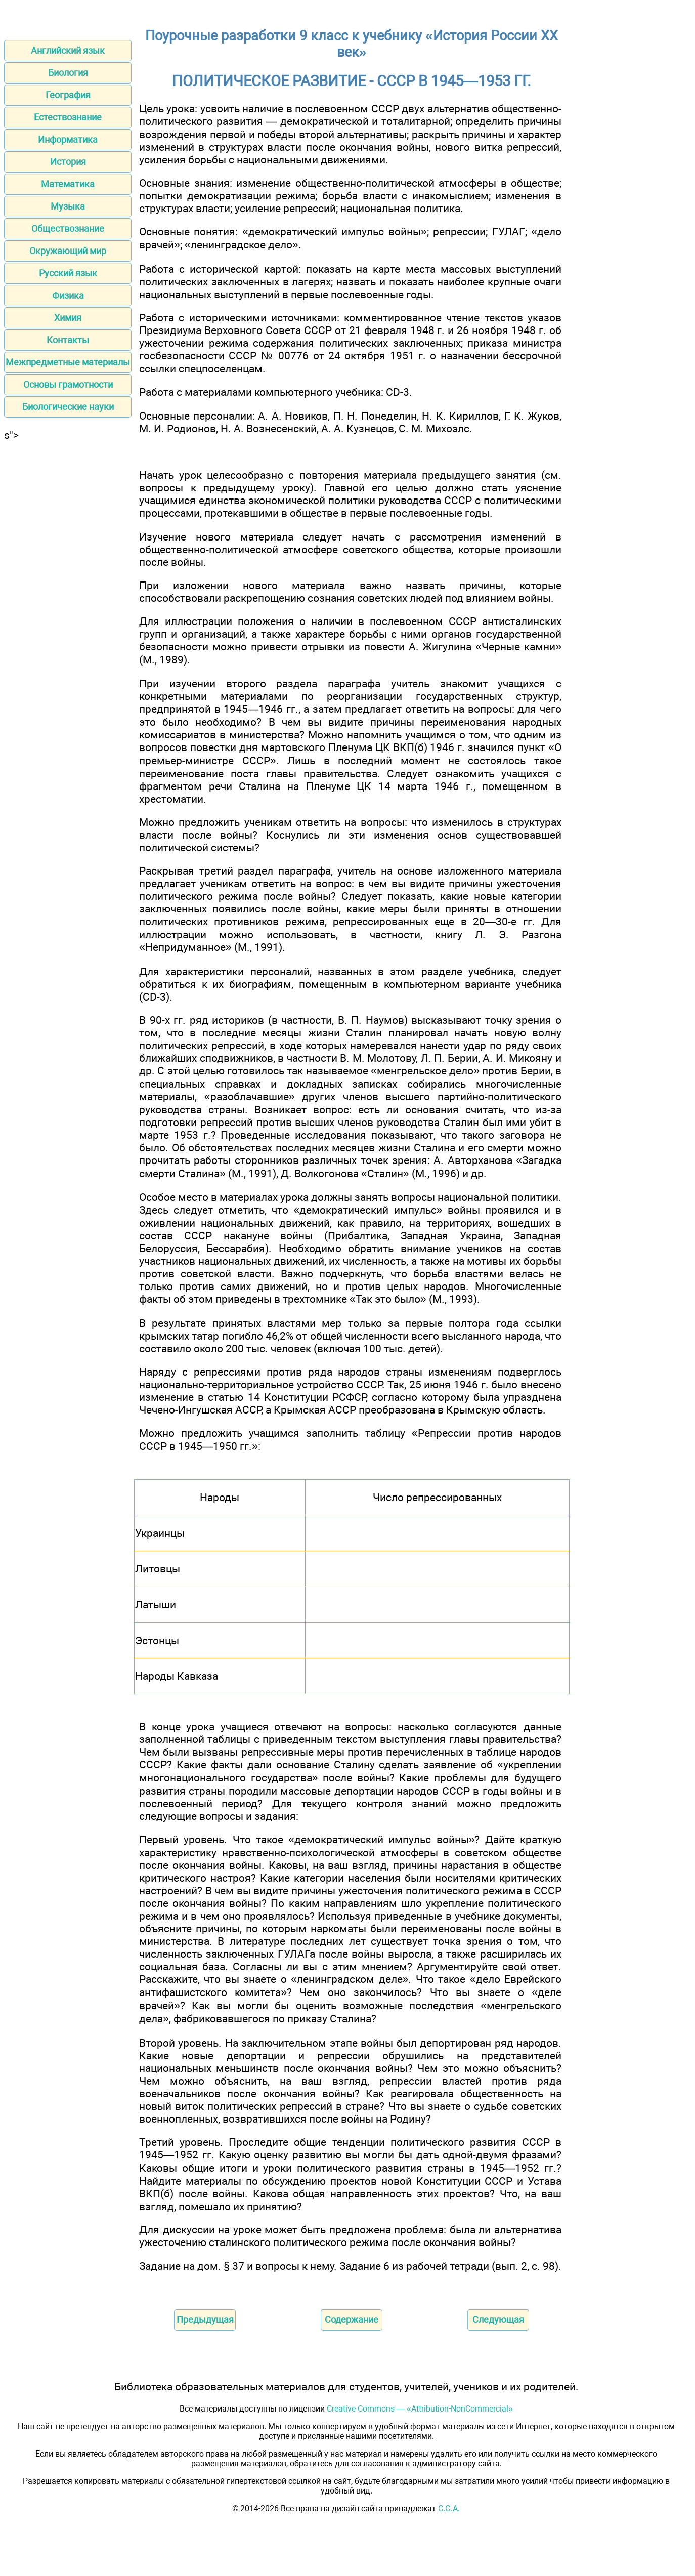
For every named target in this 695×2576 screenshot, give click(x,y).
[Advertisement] (68, 593)
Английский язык (68, 50)
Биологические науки (68, 406)
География (68, 95)
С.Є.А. (449, 2508)
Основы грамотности (68, 384)
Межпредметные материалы (68, 362)
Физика (68, 295)
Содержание (351, 2319)
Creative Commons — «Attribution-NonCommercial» (420, 2409)
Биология (68, 72)
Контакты (68, 340)
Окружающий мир (67, 250)
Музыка (68, 206)
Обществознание (67, 228)
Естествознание (68, 117)
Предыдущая (205, 2319)
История (68, 161)
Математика (68, 184)
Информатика (68, 139)
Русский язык (68, 273)
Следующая (498, 2319)
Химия (67, 317)
